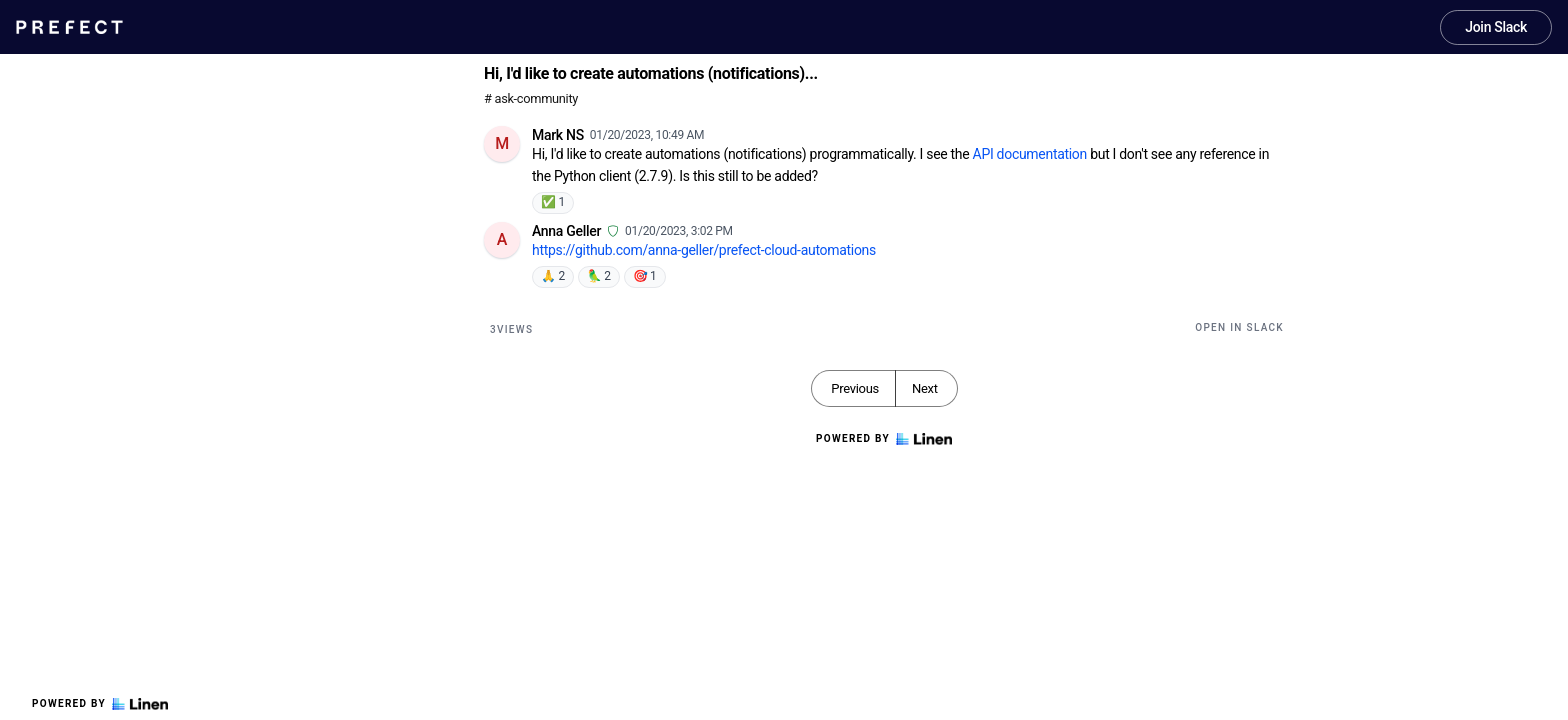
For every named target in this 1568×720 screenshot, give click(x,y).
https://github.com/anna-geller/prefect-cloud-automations (704, 250)
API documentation (1030, 154)
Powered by (100, 704)
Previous (855, 388)
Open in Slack (1239, 327)
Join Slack (1496, 27)
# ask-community (531, 98)
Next (925, 388)
